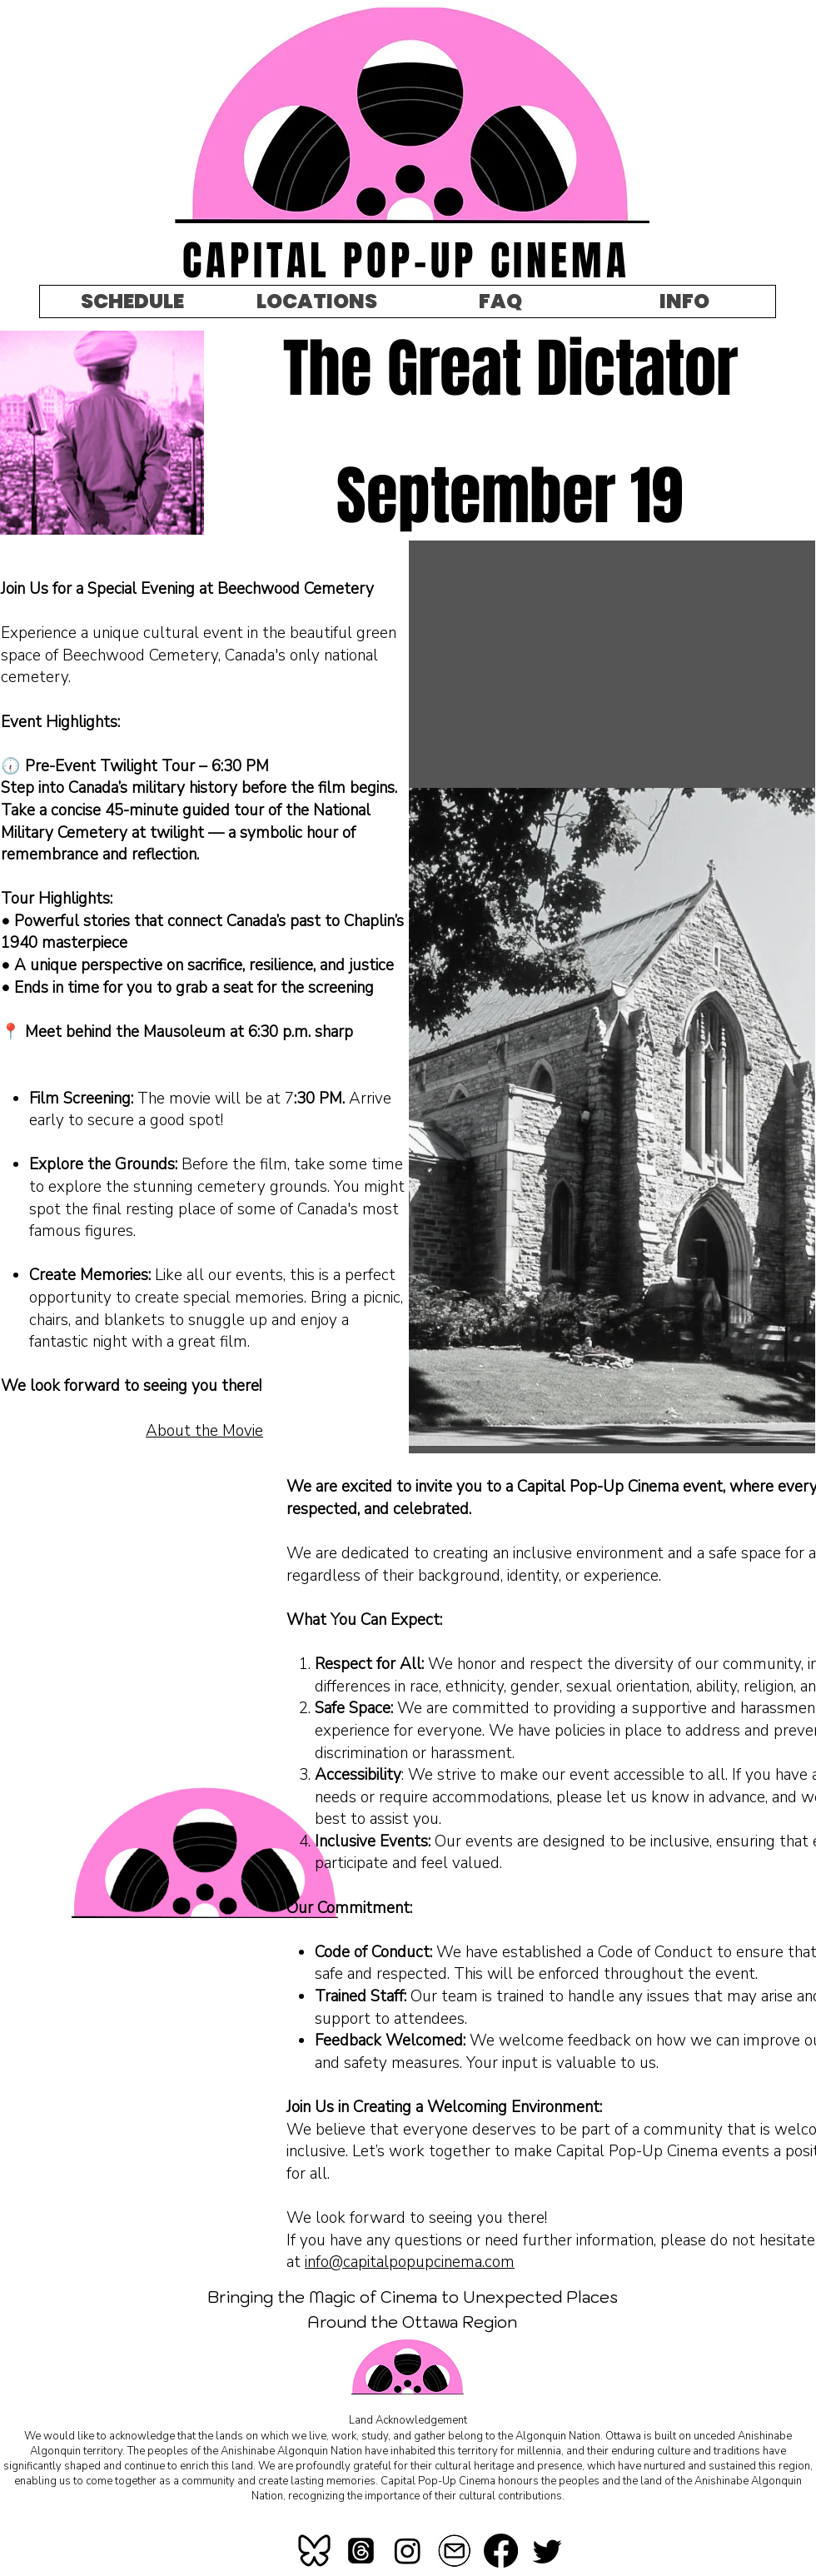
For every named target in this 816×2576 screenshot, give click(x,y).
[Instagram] (408, 2551)
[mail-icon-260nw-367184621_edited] (454, 2551)
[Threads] (361, 2551)
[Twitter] (547, 2551)
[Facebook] (501, 2551)
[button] (683, 301)
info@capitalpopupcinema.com (410, 2262)
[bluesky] (314, 2551)
